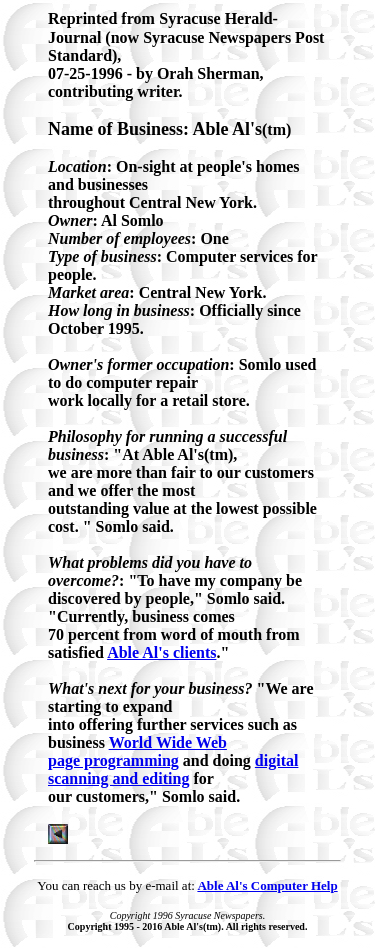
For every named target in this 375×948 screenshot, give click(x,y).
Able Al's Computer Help (267, 885)
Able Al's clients (161, 652)
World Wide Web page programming (137, 751)
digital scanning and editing (173, 769)
